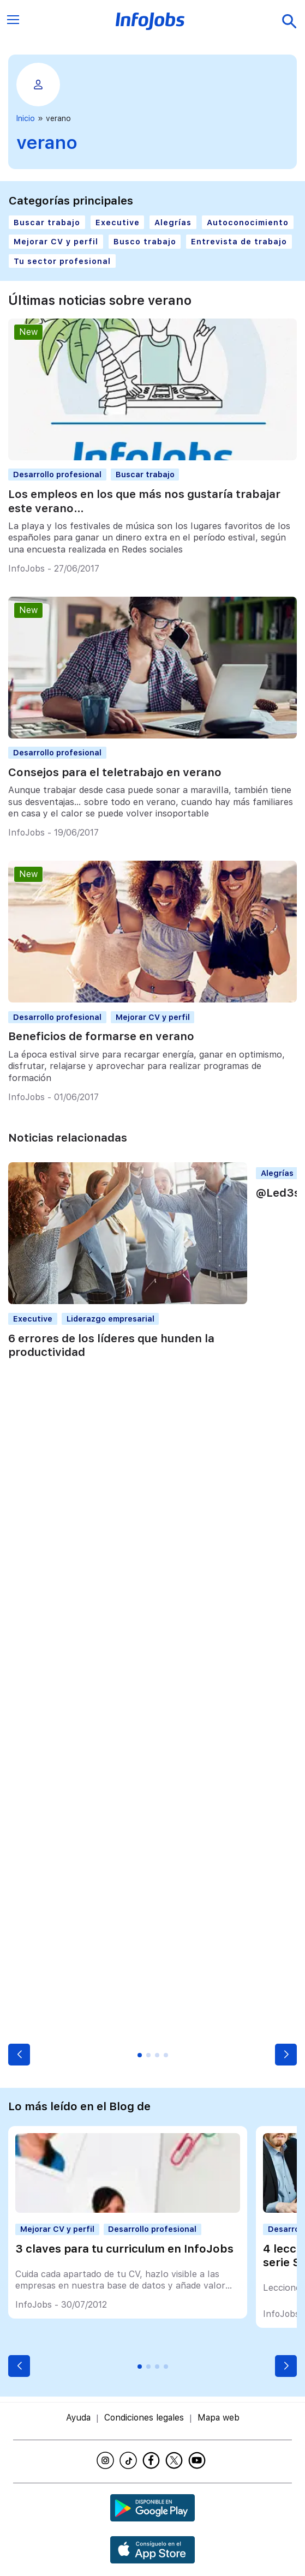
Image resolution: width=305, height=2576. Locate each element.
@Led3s (278, 1192)
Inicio (25, 118)
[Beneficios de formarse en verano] (152, 999)
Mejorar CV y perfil (56, 241)
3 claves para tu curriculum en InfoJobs (124, 2248)
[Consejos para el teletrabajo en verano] (152, 735)
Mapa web (219, 2417)
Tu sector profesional (62, 261)
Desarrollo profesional (57, 474)
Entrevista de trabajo (239, 241)
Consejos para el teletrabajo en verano (115, 772)
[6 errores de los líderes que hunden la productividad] (127, 1301)
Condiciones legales (144, 2417)
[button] (19, 2054)
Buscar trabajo (47, 222)
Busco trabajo (144, 241)
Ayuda (78, 2417)
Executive (117, 222)
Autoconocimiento (248, 222)
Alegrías (173, 222)
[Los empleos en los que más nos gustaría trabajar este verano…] (152, 457)
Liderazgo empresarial (110, 1318)
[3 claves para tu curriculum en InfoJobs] (127, 2210)
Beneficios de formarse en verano (101, 1036)
